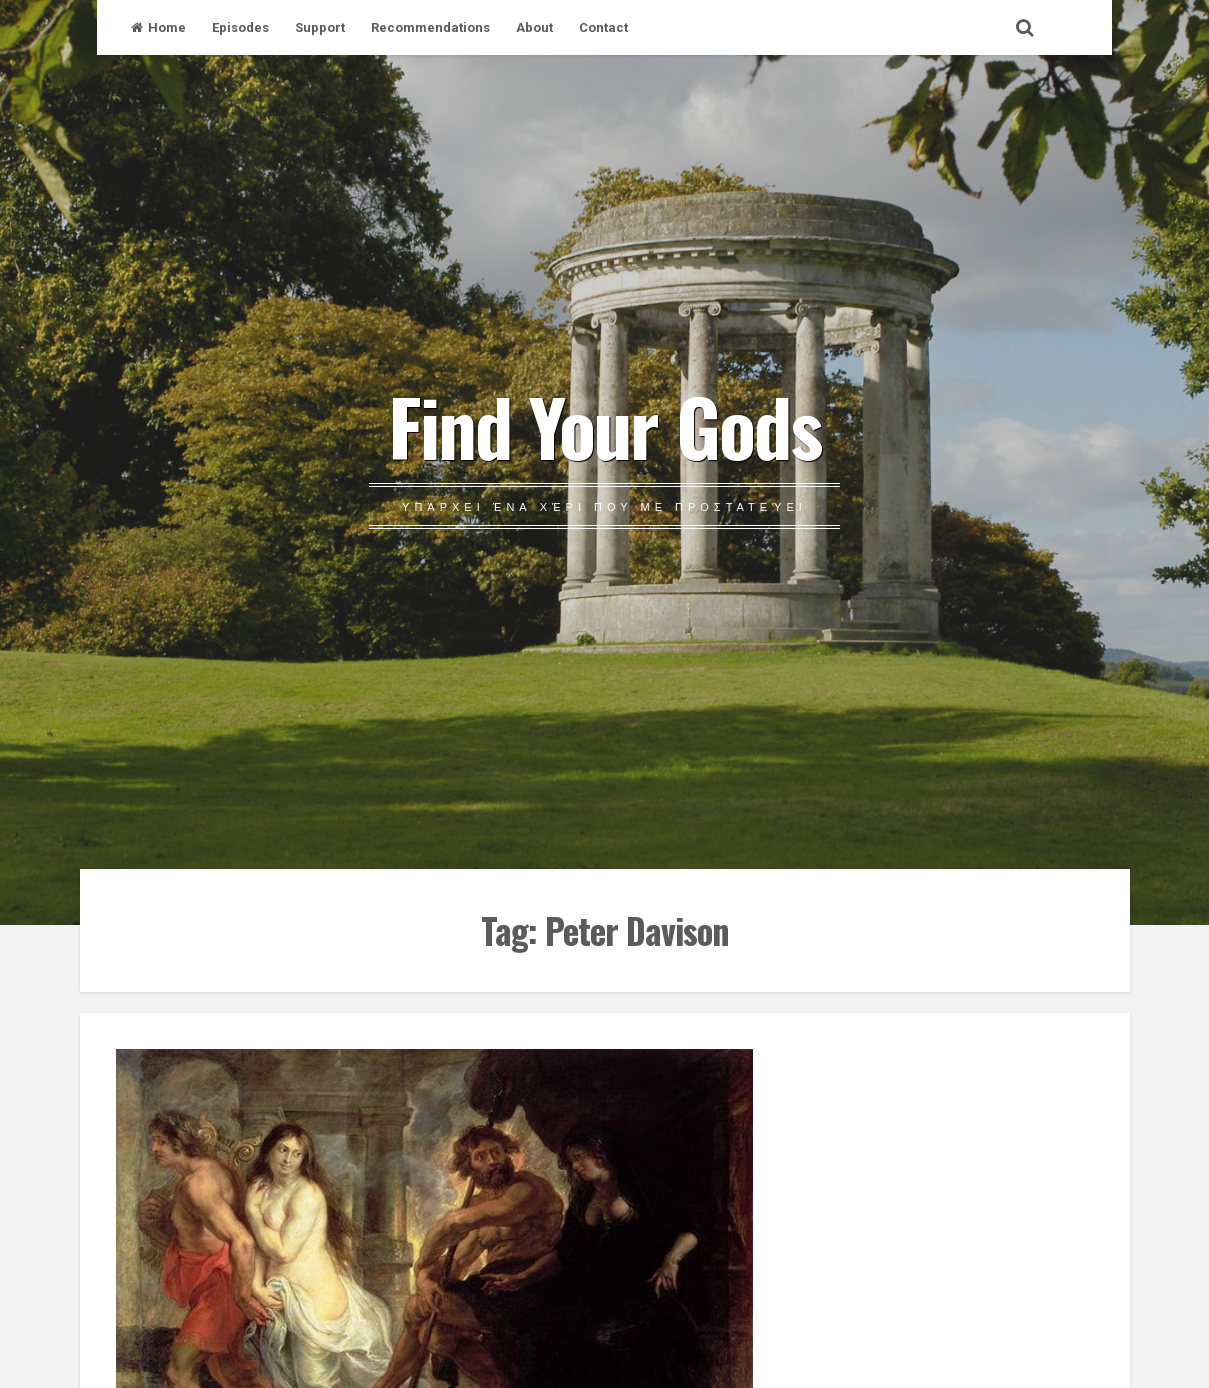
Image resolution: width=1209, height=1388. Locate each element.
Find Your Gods (604, 425)
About (534, 27)
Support (320, 27)
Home (158, 27)
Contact (603, 27)
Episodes (240, 27)
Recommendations (430, 27)
